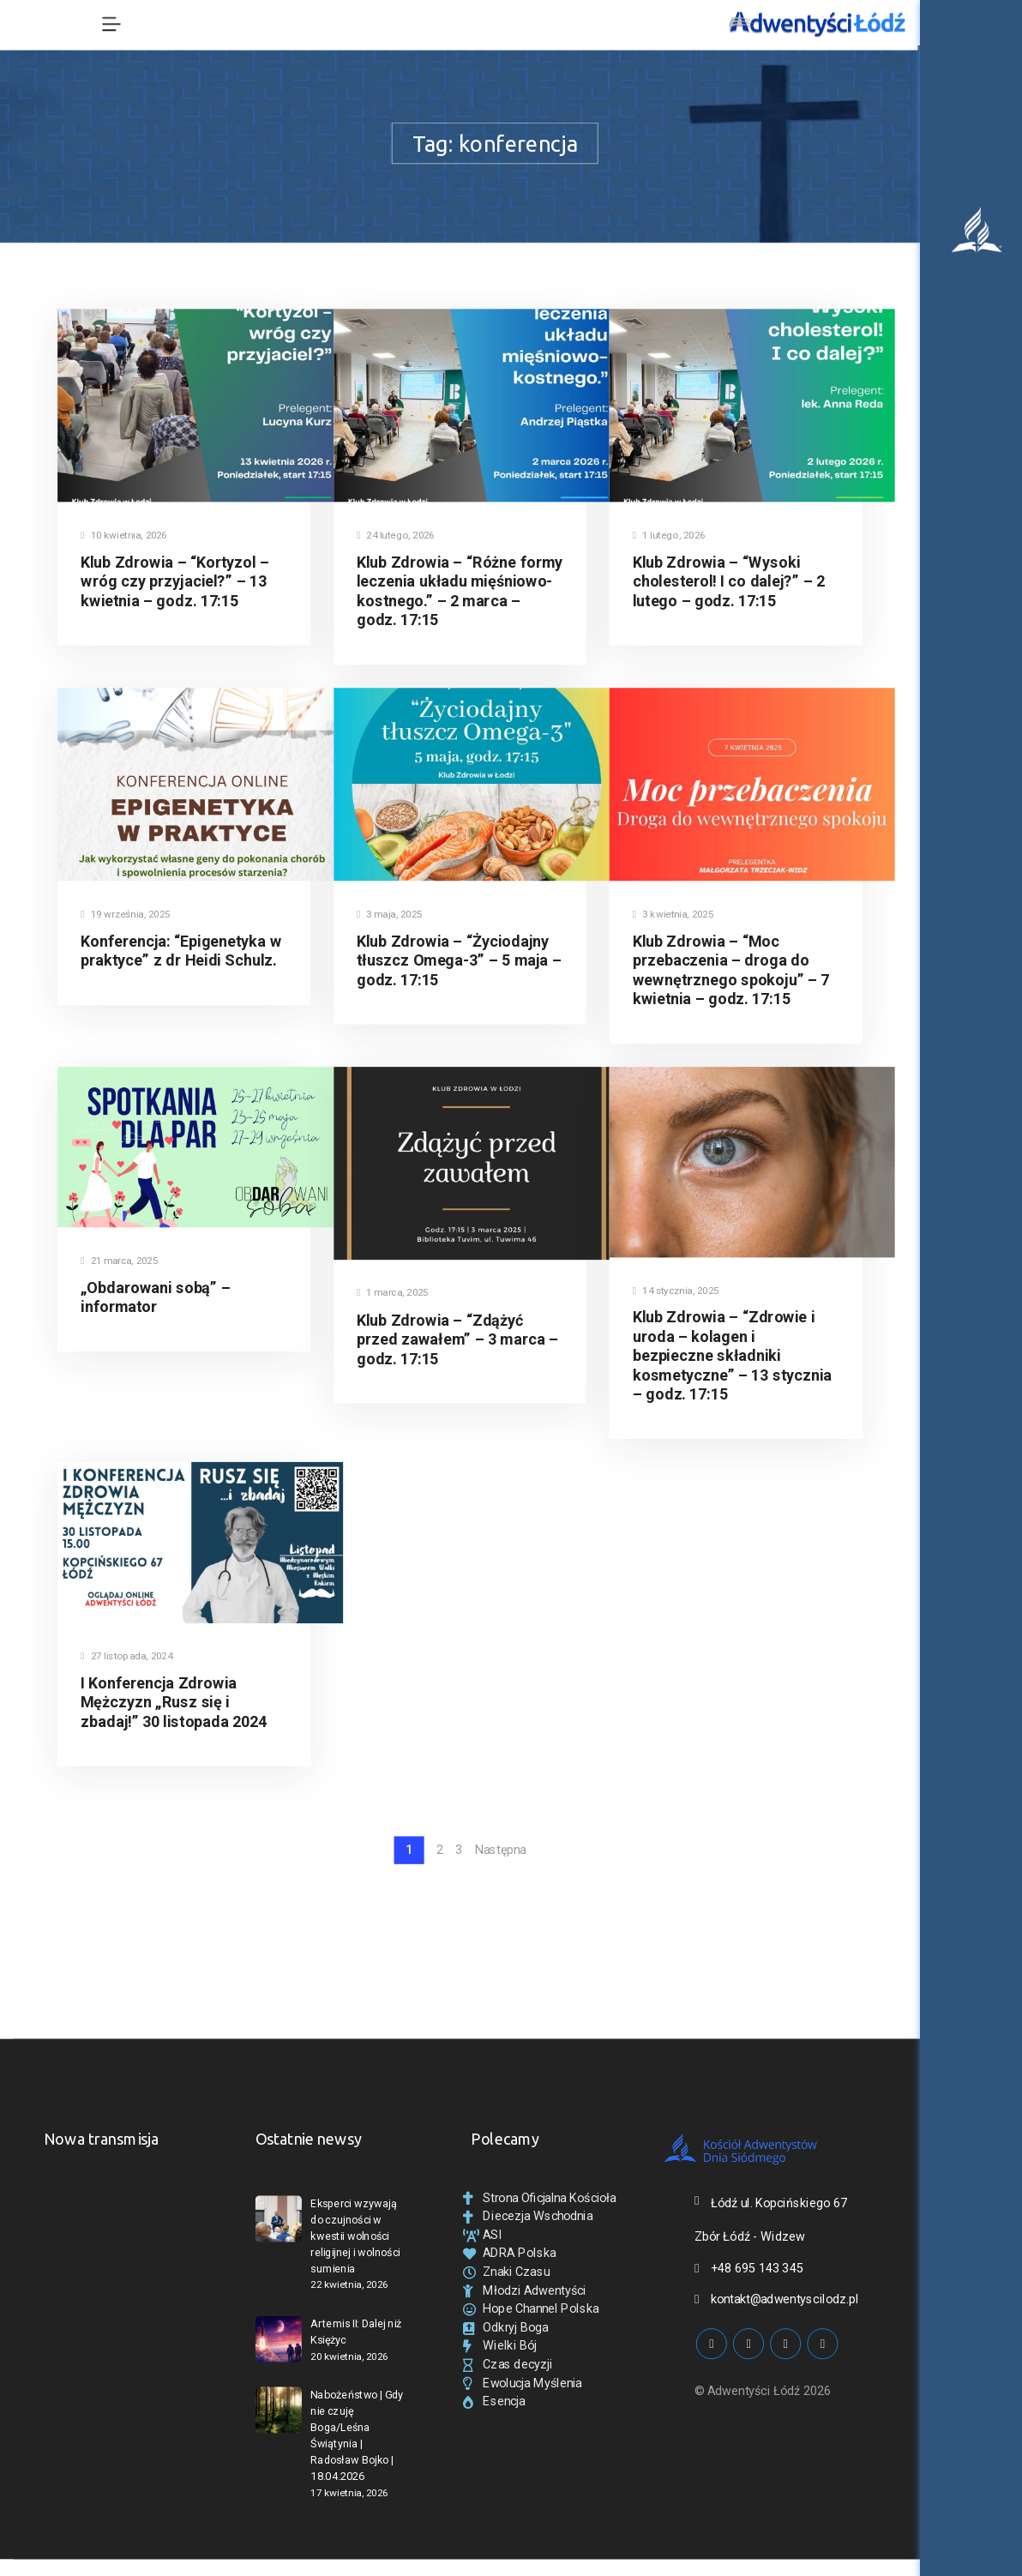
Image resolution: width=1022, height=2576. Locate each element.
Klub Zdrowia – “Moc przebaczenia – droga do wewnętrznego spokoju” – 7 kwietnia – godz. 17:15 (731, 969)
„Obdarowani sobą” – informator (156, 1297)
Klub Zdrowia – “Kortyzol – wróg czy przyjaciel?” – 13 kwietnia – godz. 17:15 (175, 582)
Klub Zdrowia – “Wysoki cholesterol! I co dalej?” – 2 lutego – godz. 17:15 (729, 582)
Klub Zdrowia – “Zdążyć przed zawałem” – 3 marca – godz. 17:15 (457, 1339)
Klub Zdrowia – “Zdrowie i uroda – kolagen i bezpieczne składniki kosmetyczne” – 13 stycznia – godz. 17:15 (732, 1356)
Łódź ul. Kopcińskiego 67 (779, 2202)
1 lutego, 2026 (669, 535)
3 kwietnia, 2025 (673, 914)
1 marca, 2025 (392, 1292)
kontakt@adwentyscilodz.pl (785, 2299)
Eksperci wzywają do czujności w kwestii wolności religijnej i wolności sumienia (355, 2236)
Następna (500, 1851)
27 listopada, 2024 (126, 1656)
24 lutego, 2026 (396, 535)
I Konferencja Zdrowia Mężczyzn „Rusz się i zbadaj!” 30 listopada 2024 (174, 1702)
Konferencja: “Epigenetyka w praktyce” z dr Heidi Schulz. (181, 950)
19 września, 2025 (125, 914)
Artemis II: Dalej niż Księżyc (355, 2332)
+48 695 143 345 (757, 2267)
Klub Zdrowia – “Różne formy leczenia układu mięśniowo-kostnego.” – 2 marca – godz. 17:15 (459, 591)
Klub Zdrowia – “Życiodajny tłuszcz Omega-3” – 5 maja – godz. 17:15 (459, 960)
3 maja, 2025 (389, 914)
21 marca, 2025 (119, 1261)
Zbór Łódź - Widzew (749, 2236)
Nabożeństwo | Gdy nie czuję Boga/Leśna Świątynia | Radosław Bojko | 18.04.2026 (356, 2436)
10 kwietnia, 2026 (124, 535)
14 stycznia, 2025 (676, 1291)
